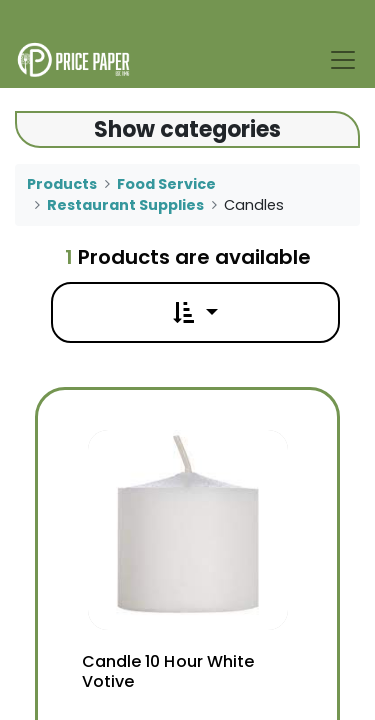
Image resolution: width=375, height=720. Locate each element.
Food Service (166, 184)
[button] (195, 312)
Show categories (187, 129)
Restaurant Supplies (125, 205)
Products (62, 184)
